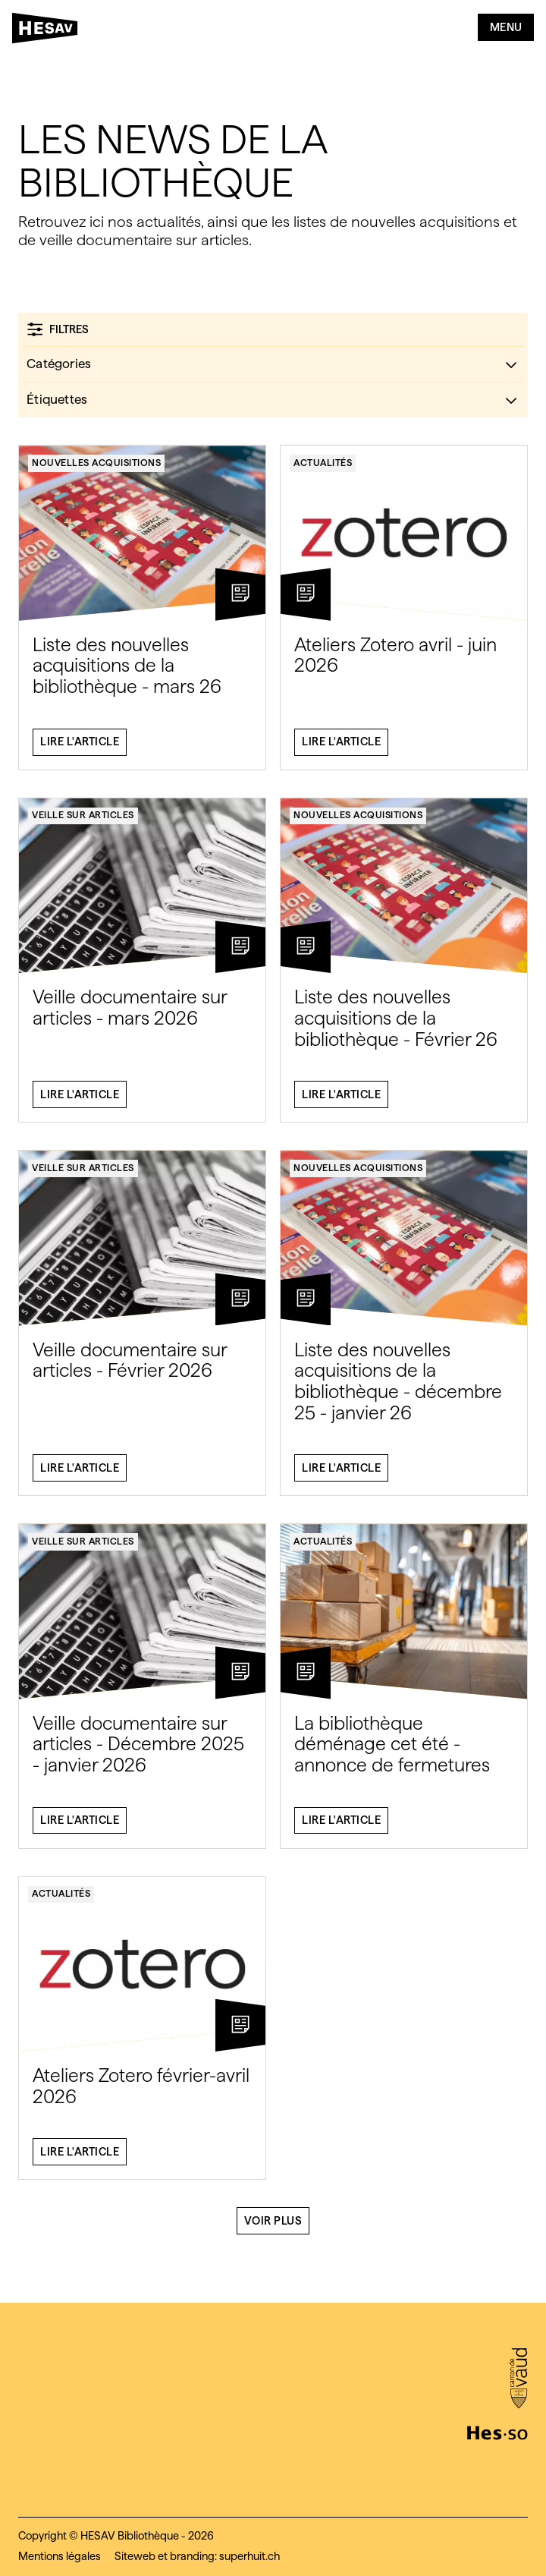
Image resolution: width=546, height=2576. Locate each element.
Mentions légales (59, 2555)
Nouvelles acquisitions (96, 469)
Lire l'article (79, 748)
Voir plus (273, 2227)
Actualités (322, 469)
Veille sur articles (83, 822)
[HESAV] (49, 31)
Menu (506, 26)
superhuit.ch (249, 2555)
